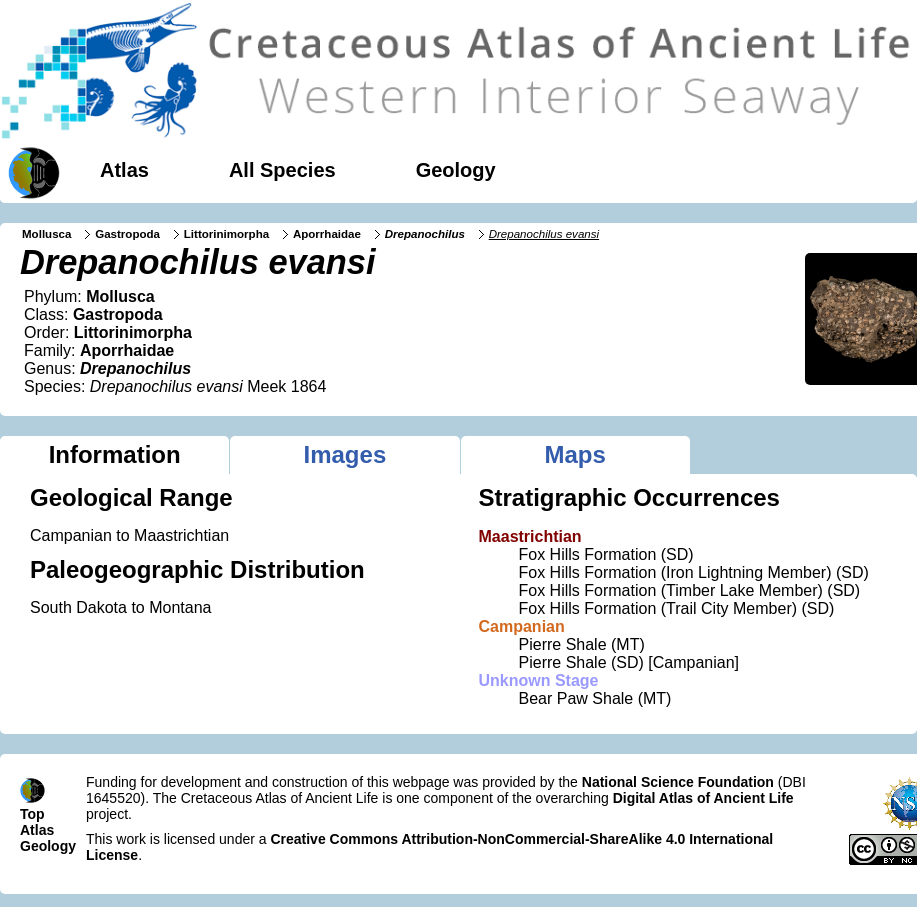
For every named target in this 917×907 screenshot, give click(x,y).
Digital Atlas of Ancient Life (703, 798)
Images (345, 454)
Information (115, 454)
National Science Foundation (678, 782)
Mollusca (46, 234)
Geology (456, 170)
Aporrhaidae (327, 234)
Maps (574, 454)
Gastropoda (127, 234)
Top (32, 814)
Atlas (124, 170)
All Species (282, 170)
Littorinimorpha (226, 234)
